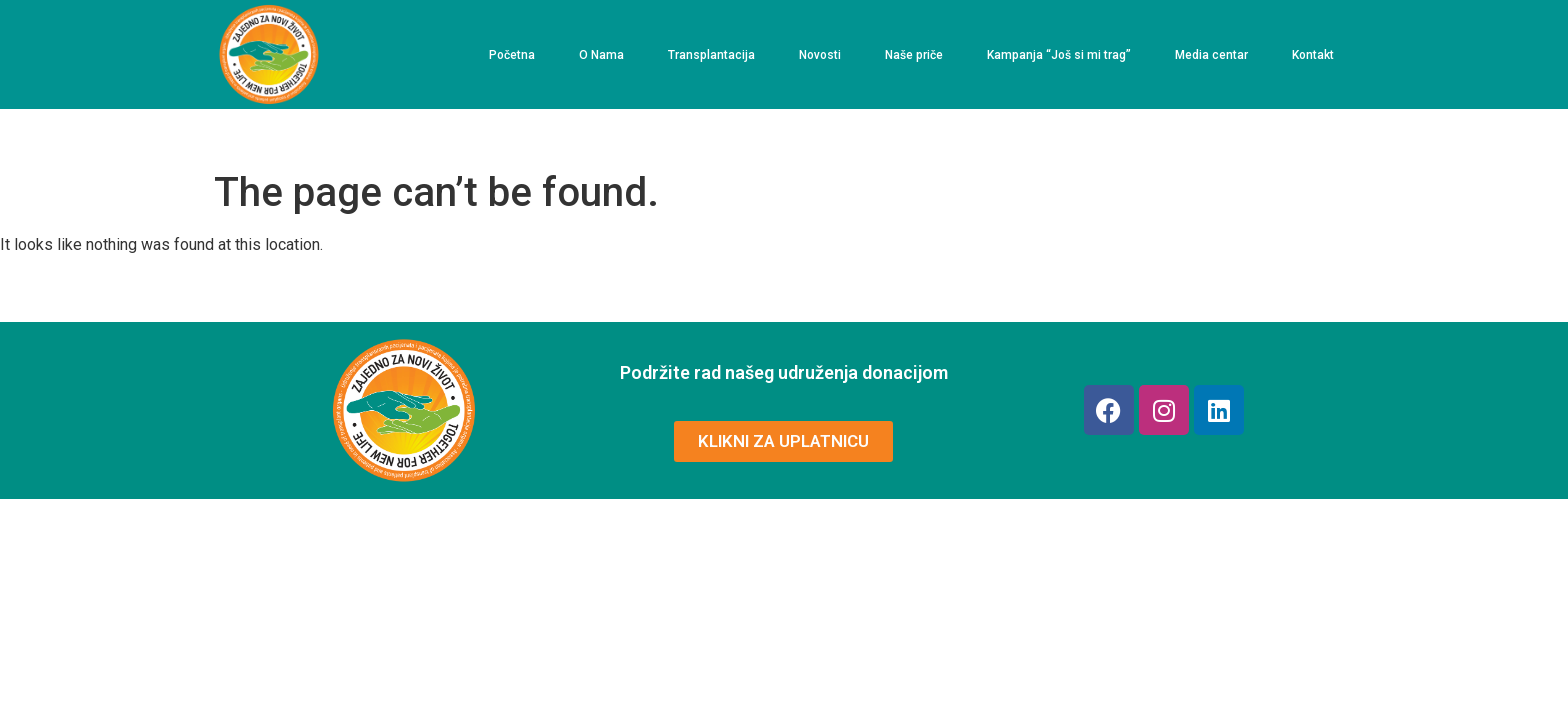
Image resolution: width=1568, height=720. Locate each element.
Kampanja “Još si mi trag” (1059, 55)
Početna (512, 55)
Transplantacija (711, 55)
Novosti (820, 55)
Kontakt (1313, 55)
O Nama (601, 55)
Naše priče (914, 55)
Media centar (1211, 55)
